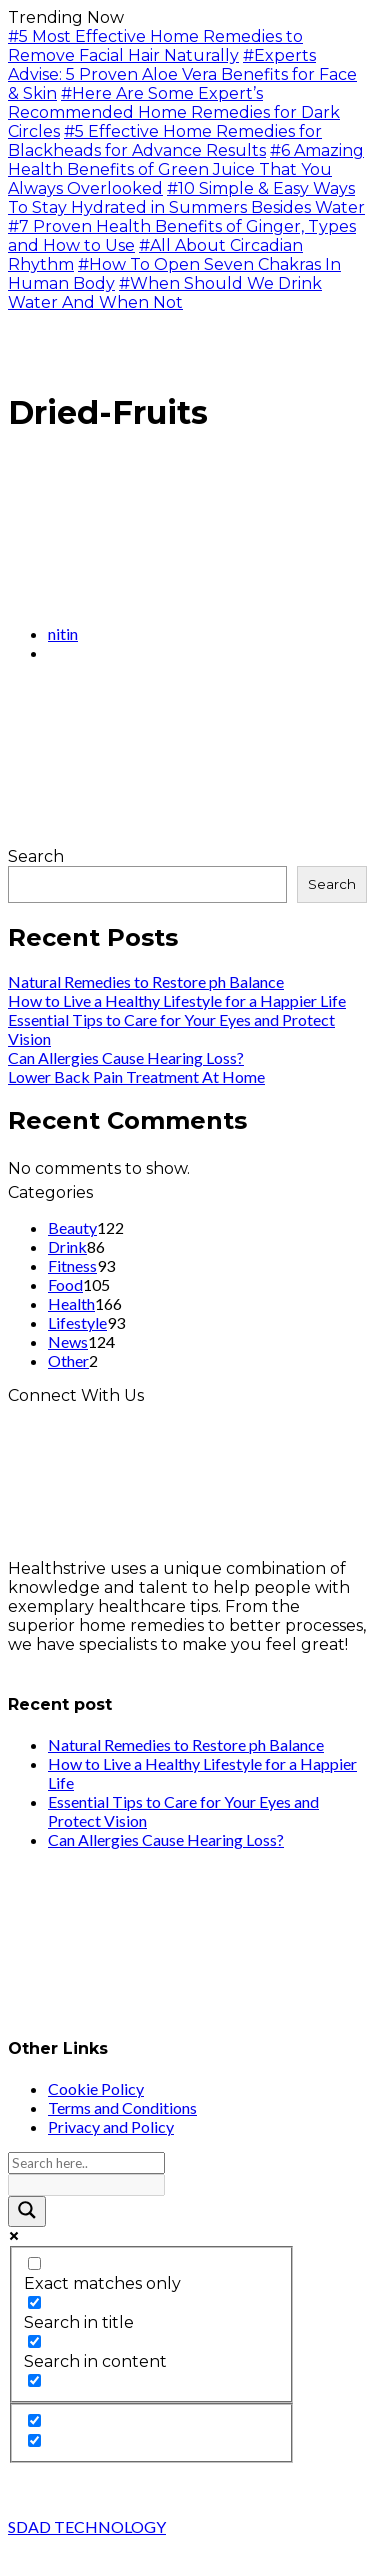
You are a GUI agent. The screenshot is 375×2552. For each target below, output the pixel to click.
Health (71, 1303)
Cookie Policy (96, 2088)
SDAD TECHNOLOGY (87, 2526)
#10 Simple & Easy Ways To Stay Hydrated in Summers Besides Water (186, 198)
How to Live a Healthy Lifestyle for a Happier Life (177, 1000)
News (68, 1341)
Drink (67, 1246)
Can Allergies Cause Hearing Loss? (126, 1057)
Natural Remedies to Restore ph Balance (146, 981)
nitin (63, 633)
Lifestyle (77, 1322)
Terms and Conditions (122, 2107)
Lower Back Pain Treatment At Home (136, 1076)
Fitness (72, 1265)
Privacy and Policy (111, 2126)
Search (36, 856)
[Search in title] (34, 2302)
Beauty (72, 1227)
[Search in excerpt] (34, 2380)
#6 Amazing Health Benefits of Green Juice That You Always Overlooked (186, 169)
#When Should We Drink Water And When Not (165, 293)
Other (68, 1360)
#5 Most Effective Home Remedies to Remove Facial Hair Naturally (155, 46)
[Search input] (86, 2163)
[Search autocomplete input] (86, 2185)
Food (65, 1284)
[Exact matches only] (34, 2263)
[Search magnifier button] (27, 2211)
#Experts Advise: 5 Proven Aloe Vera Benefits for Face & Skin (182, 74)
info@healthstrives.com (102, 1663)
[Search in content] (34, 2341)
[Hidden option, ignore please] (34, 2420)
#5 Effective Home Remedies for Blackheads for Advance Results (165, 141)
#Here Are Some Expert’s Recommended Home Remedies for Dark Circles (174, 112)
